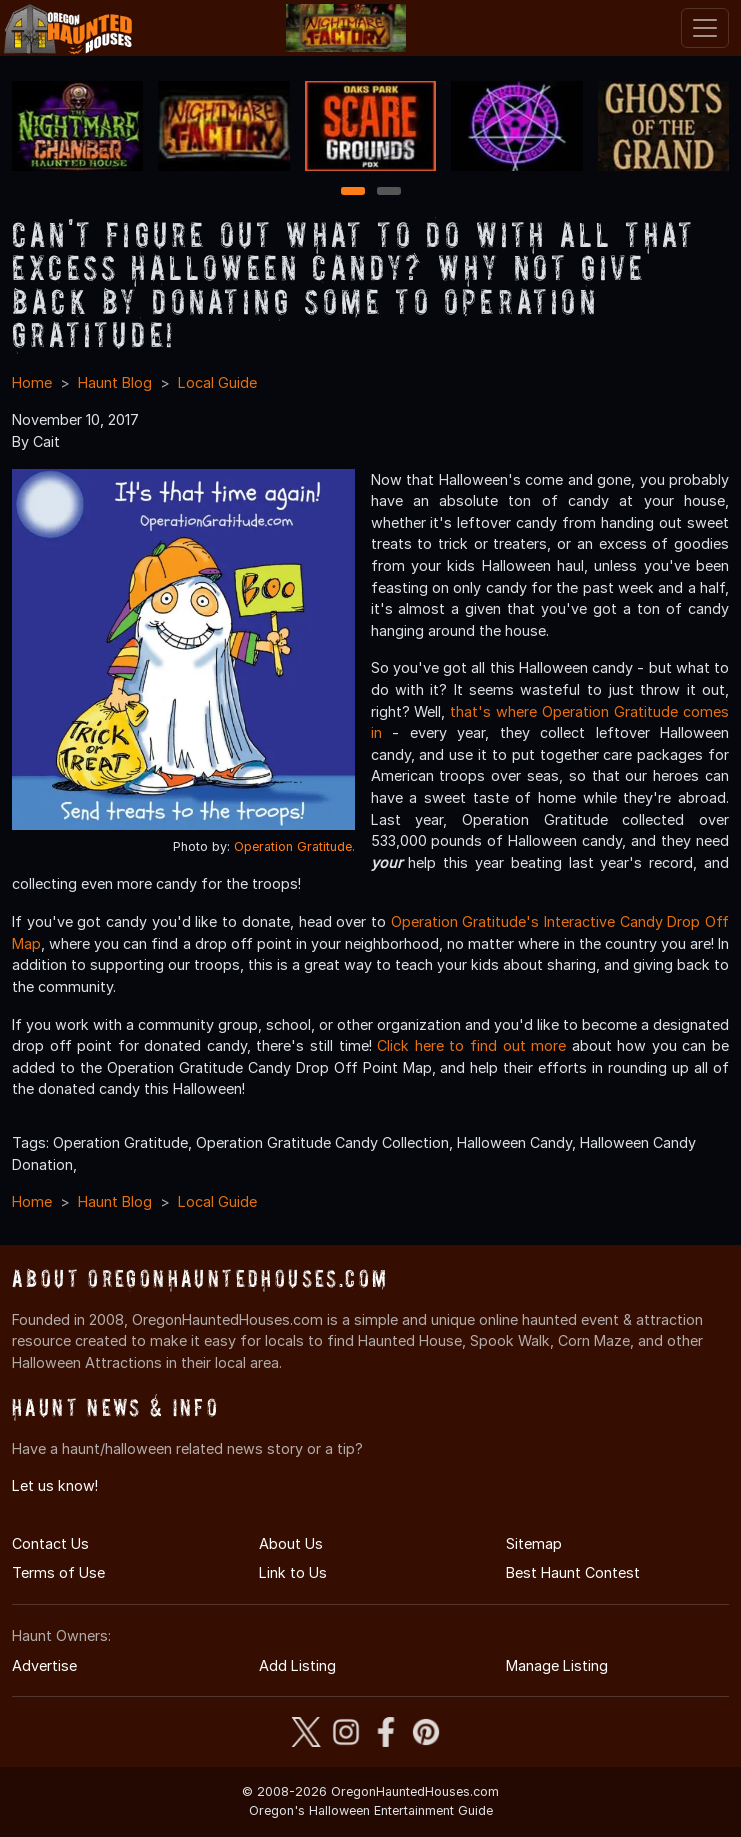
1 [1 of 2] (352, 192)
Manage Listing (557, 1665)
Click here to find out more (471, 1045)
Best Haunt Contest (573, 1572)
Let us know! (55, 1485)
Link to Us (293, 1572)
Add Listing (297, 1665)
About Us (291, 1543)
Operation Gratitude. (294, 846)
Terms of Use (58, 1572)
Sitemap (534, 1543)
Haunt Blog (115, 382)
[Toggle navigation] (705, 28)
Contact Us (50, 1543)
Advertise (44, 1665)
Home (32, 382)
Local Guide (217, 382)
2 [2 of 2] (389, 192)
